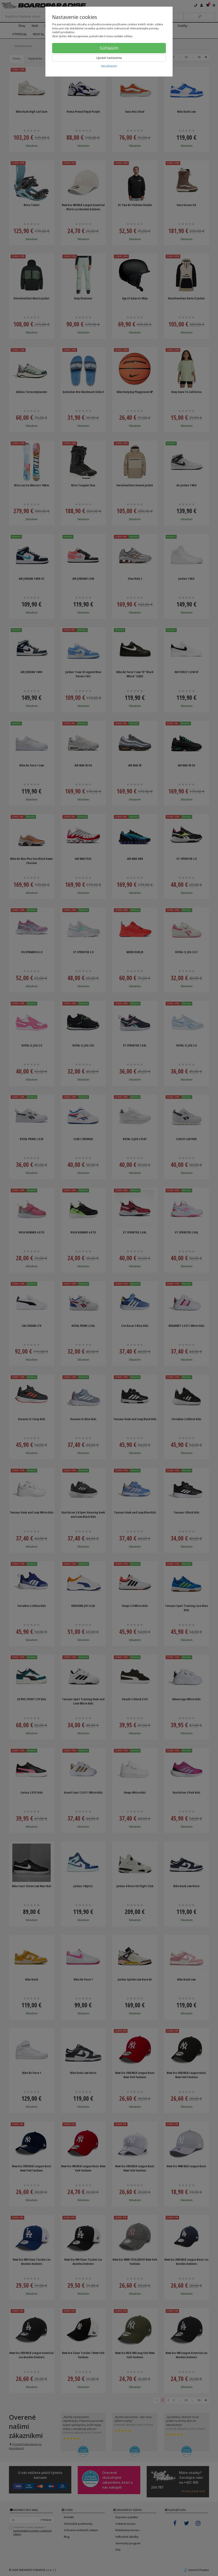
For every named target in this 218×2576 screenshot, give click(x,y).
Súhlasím (109, 48)
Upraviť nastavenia (109, 58)
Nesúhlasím (109, 66)
